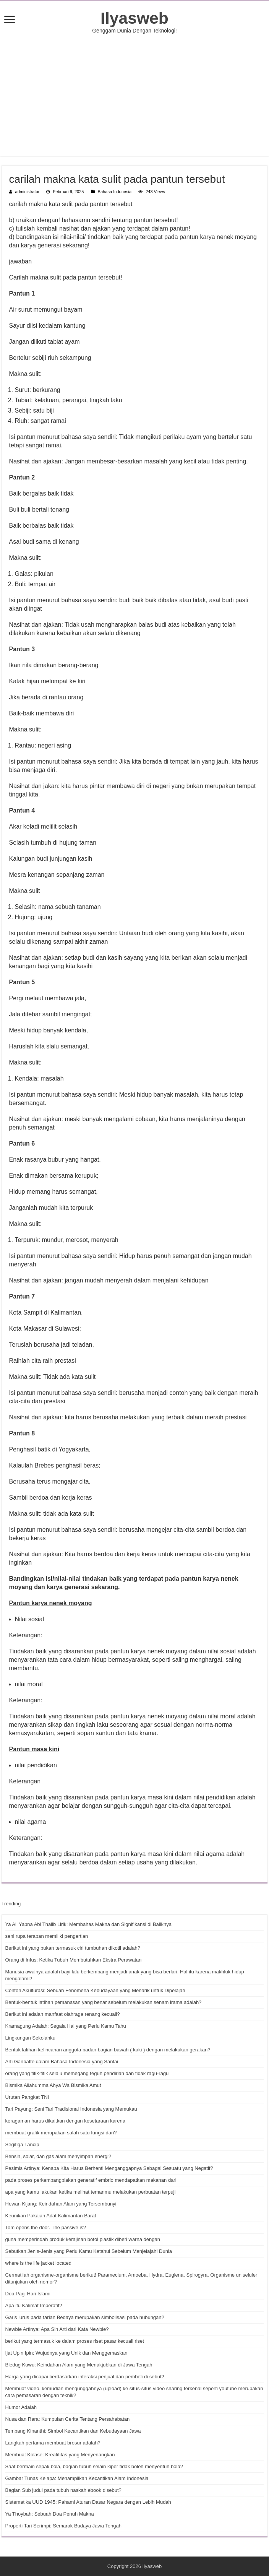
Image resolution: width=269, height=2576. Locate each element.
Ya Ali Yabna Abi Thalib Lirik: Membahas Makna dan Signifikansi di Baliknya (88, 1924)
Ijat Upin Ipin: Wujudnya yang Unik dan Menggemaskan (66, 2353)
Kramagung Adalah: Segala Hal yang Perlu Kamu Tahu (65, 2026)
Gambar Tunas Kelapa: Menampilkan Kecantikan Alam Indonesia (77, 2478)
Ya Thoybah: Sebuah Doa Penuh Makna (49, 2514)
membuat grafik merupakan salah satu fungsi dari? (61, 2133)
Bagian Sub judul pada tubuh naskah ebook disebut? (63, 2490)
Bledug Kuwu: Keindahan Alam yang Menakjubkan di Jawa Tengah (78, 2365)
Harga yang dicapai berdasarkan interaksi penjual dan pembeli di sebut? (84, 2376)
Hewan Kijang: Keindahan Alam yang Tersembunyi (61, 2204)
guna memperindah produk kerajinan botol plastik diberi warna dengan (82, 2239)
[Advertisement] (135, 94)
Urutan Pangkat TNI (27, 2097)
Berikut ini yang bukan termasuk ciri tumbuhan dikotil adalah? (72, 1948)
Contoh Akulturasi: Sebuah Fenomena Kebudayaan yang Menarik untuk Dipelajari (95, 1990)
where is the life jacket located (38, 2263)
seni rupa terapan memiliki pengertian (46, 1936)
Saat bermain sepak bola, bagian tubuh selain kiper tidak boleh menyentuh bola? (94, 2466)
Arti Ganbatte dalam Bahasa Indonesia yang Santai (61, 2061)
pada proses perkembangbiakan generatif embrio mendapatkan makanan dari (91, 2180)
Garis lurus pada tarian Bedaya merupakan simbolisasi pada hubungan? (84, 2317)
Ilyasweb (134, 18)
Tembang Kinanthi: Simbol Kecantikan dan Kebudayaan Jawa (73, 2431)
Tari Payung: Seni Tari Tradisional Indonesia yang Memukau (71, 2109)
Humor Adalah (21, 2407)
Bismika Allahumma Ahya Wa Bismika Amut (53, 2085)
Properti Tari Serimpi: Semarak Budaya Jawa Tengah (63, 2526)
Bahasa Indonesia (114, 191)
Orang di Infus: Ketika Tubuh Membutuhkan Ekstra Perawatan (73, 1960)
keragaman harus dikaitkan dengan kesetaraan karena (65, 2121)
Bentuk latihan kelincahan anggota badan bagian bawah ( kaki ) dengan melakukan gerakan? (108, 2050)
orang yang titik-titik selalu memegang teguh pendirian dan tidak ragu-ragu (87, 2073)
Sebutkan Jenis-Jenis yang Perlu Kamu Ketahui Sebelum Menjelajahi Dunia (88, 2251)
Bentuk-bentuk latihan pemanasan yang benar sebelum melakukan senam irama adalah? (103, 2002)
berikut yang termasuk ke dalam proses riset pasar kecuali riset (74, 2341)
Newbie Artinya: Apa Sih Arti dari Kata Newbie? (57, 2329)
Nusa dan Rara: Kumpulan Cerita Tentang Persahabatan (67, 2419)
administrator (27, 191)
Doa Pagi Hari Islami (28, 2293)
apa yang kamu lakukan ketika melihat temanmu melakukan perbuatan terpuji (90, 2192)
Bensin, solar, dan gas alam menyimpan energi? (58, 2156)
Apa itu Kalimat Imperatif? (33, 2305)
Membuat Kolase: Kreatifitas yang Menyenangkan (60, 2454)
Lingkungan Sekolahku (30, 2038)
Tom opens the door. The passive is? (45, 2227)
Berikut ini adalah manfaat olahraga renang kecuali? (62, 2014)
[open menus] (9, 20)
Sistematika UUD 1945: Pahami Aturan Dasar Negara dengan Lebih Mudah (88, 2502)
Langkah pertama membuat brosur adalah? (52, 2443)
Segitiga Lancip (22, 2144)
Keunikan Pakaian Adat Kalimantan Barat (50, 2215)
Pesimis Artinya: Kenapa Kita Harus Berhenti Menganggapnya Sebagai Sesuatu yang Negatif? (109, 2168)
